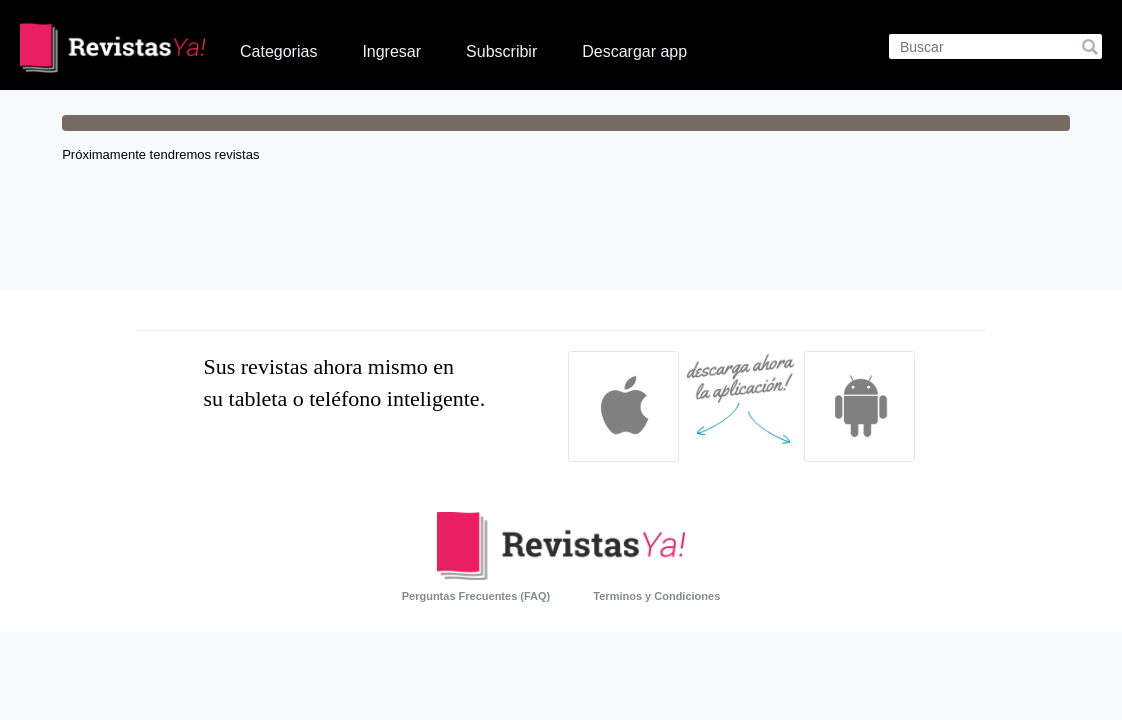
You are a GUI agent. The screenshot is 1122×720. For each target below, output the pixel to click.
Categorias (278, 51)
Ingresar (391, 51)
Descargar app (634, 51)
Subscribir (501, 51)
